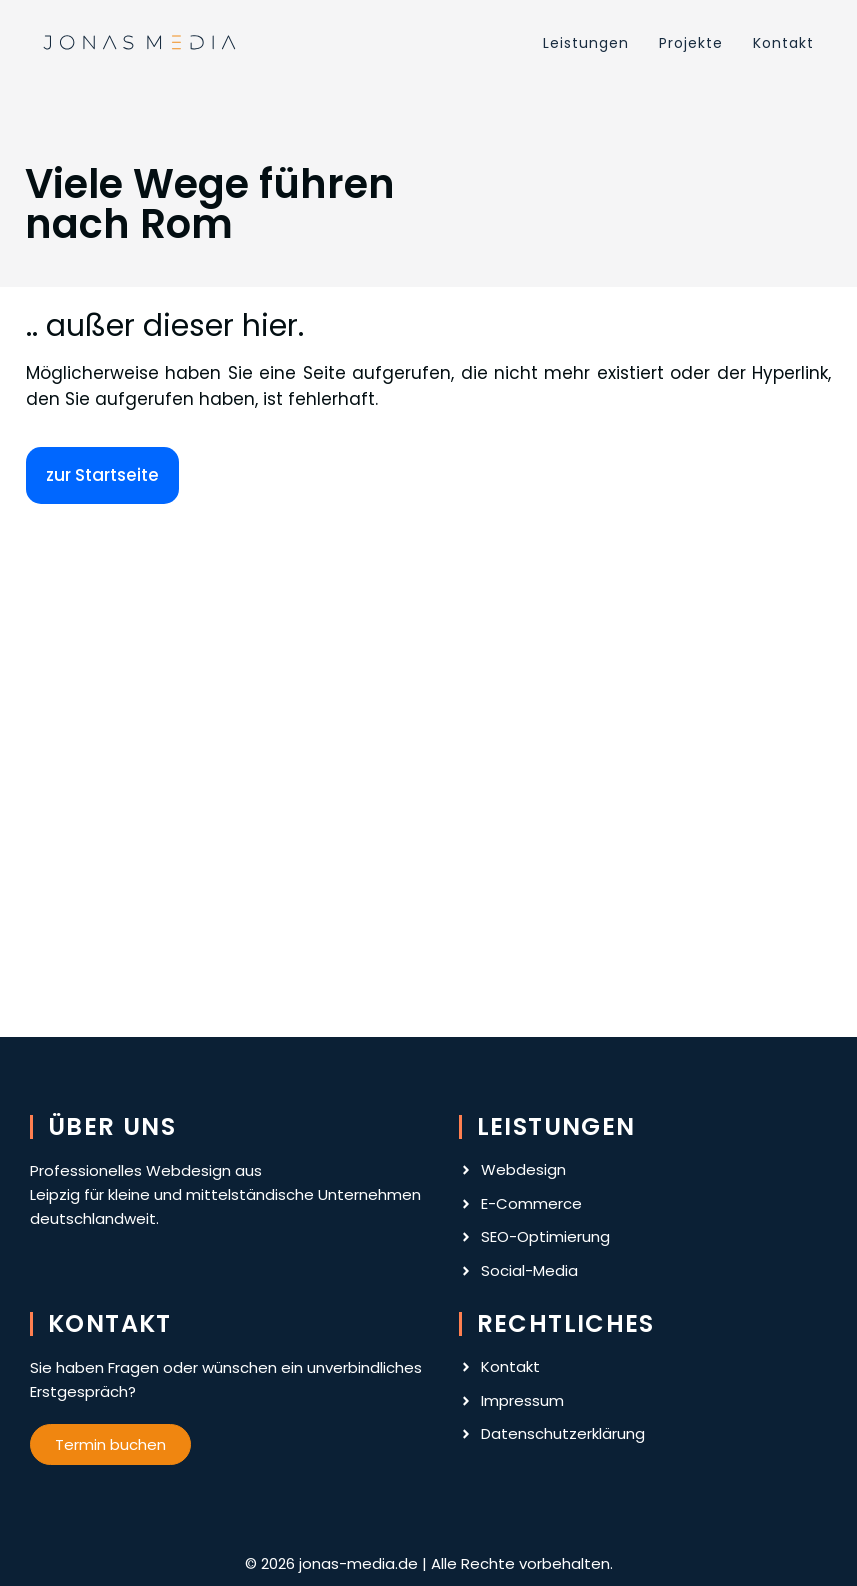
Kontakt (783, 43)
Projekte (691, 43)
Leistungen (586, 43)
